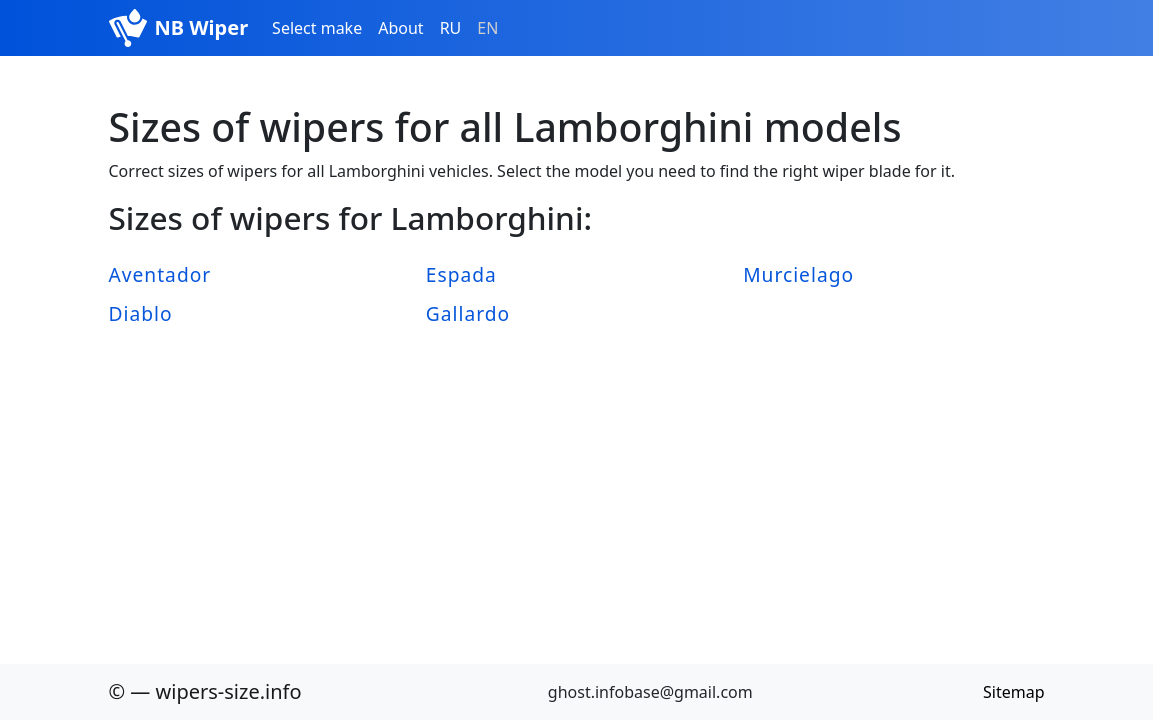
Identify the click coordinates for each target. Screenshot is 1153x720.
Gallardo (468, 313)
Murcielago (798, 274)
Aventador (160, 274)
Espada (461, 274)
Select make (317, 28)
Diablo (141, 313)
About (400, 28)
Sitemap (1014, 692)
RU (451, 28)
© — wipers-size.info (205, 691)
